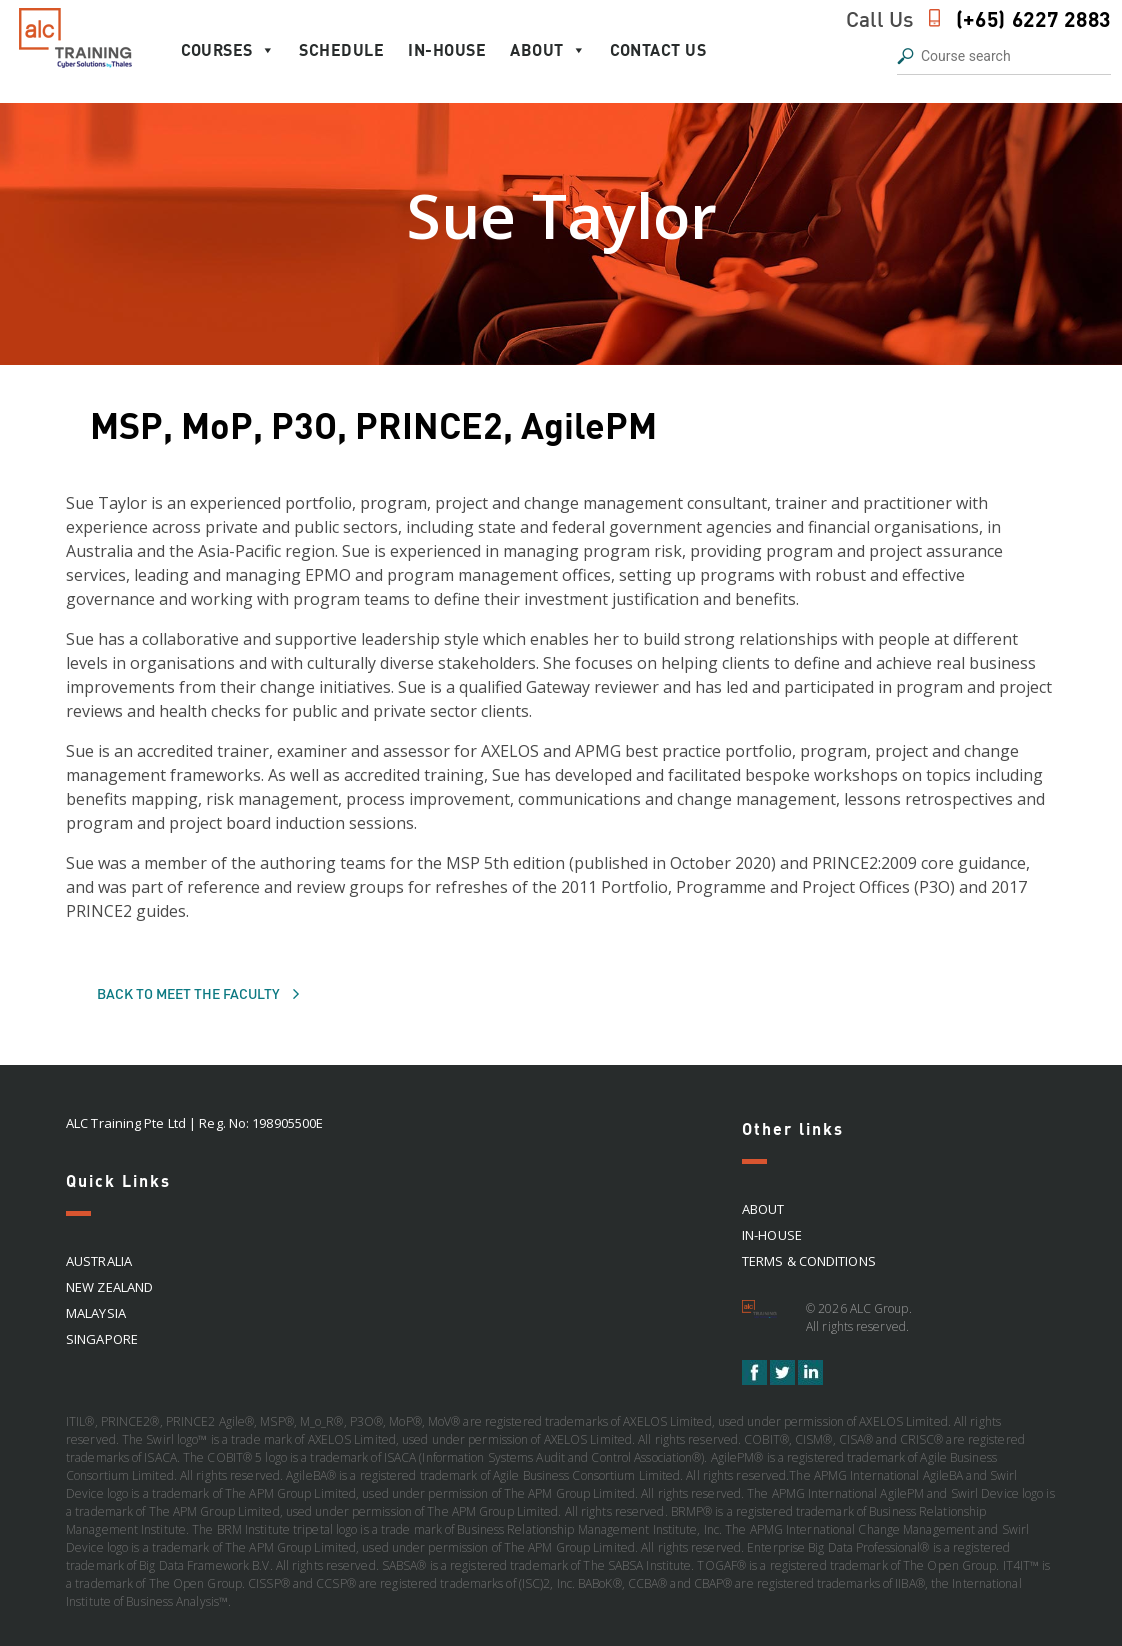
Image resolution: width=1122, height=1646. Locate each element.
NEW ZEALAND (109, 1287)
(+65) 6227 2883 (1034, 18)
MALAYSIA (96, 1313)
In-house (447, 49)
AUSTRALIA (99, 1261)
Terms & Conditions (809, 1261)
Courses (228, 50)
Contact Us (658, 49)
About (548, 50)
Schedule (341, 49)
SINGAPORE (102, 1339)
